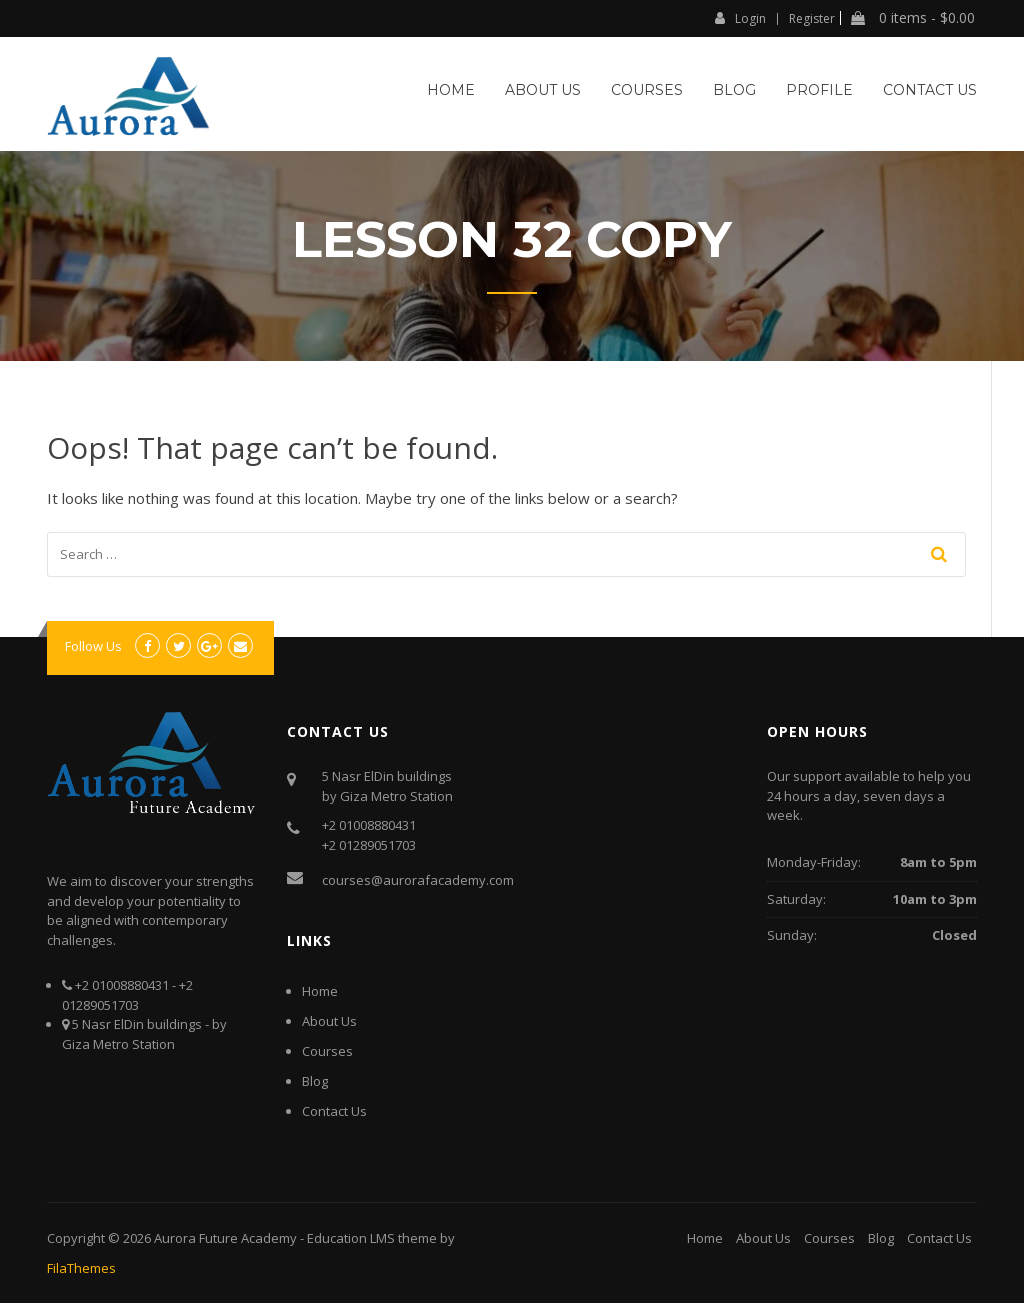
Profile (819, 90)
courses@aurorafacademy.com (418, 880)
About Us (543, 90)
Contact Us (930, 90)
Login (740, 18)
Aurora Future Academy (225, 1238)
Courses (647, 90)
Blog (734, 90)
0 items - (913, 18)
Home (451, 90)
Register (812, 19)
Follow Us (93, 646)
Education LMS (351, 1238)
